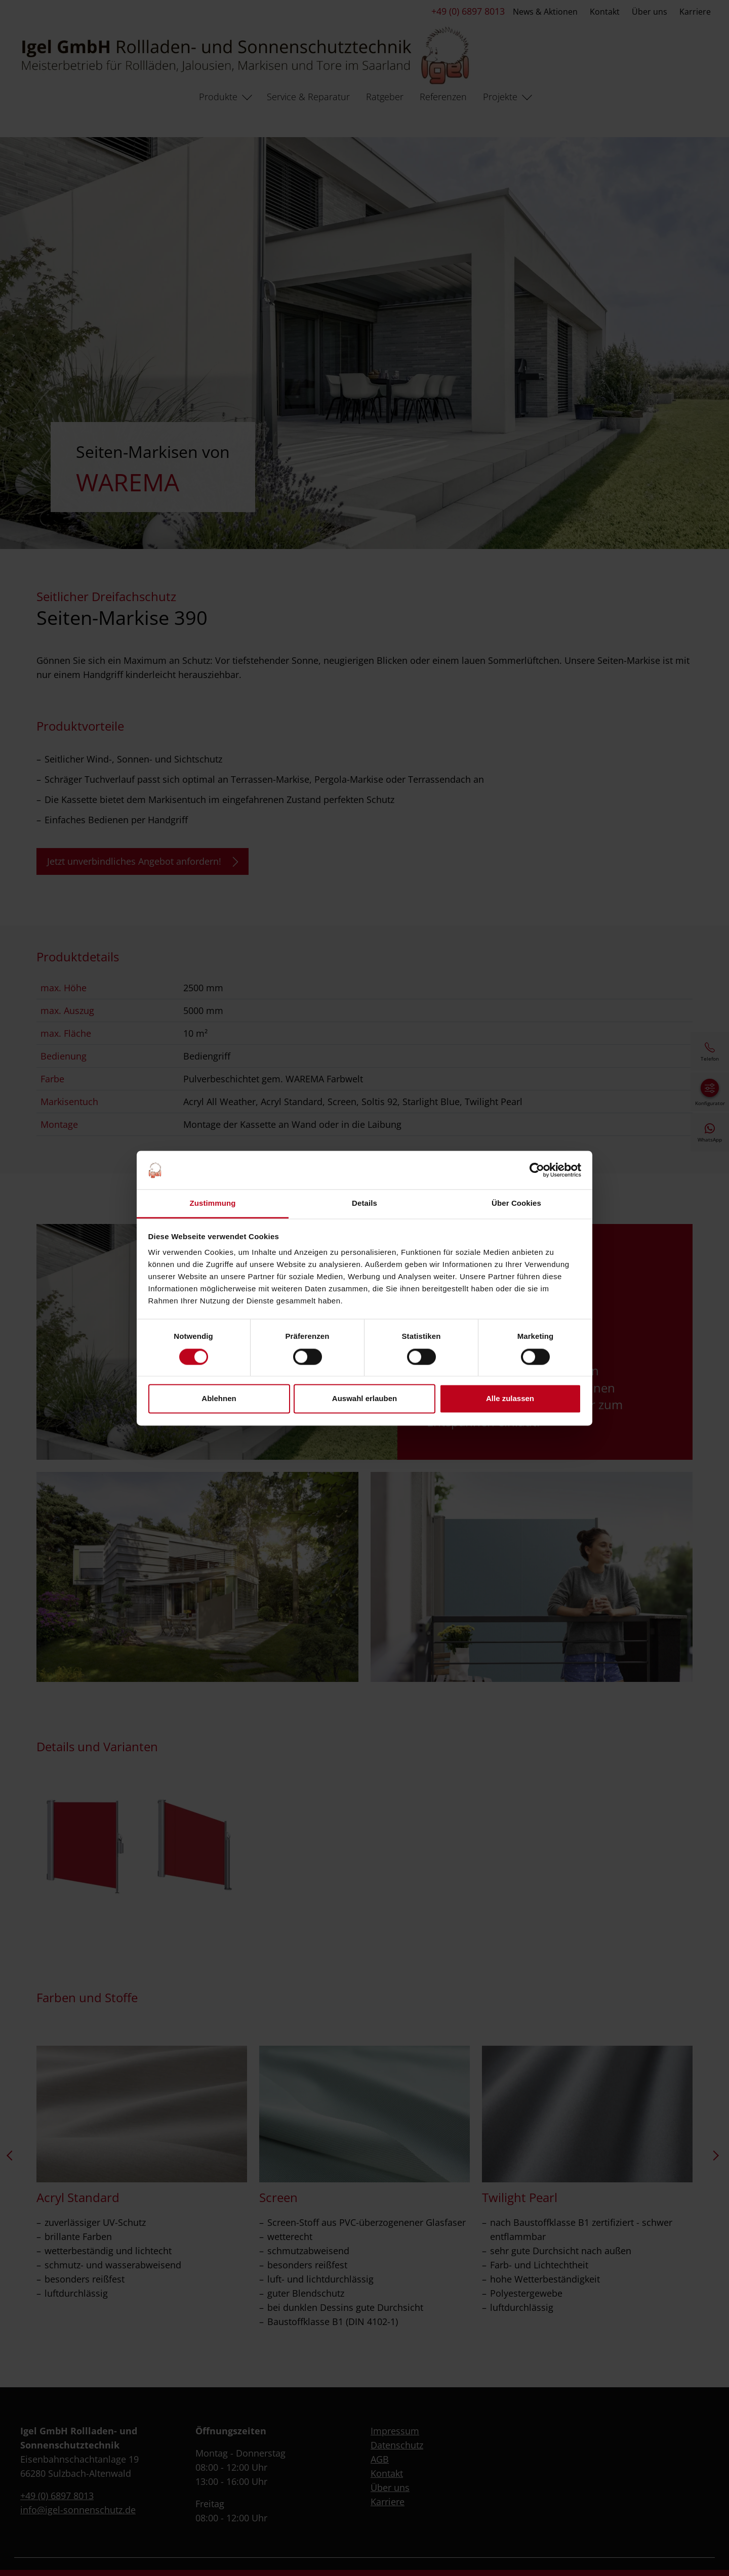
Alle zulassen (510, 1399)
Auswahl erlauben (364, 1399)
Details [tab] (364, 1203)
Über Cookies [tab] (516, 1203)
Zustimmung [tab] (213, 1203)
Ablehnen (218, 1399)
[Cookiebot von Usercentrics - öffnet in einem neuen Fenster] (537, 1169)
